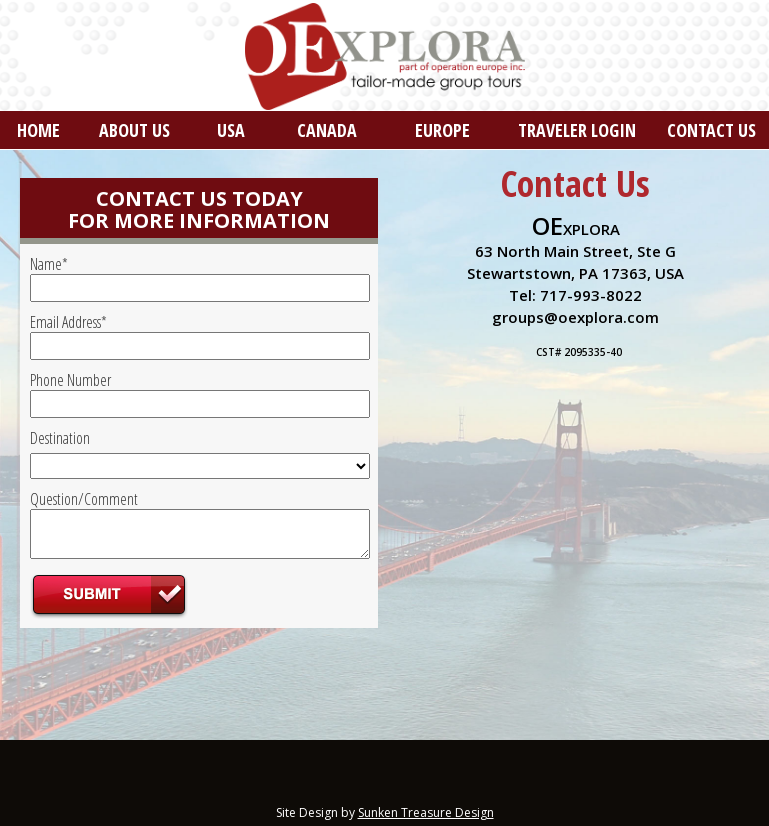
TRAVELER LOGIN (577, 130)
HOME (38, 130)
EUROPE (442, 130)
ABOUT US (134, 130)
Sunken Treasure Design (426, 812)
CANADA (327, 130)
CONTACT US (711, 130)
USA (231, 130)
